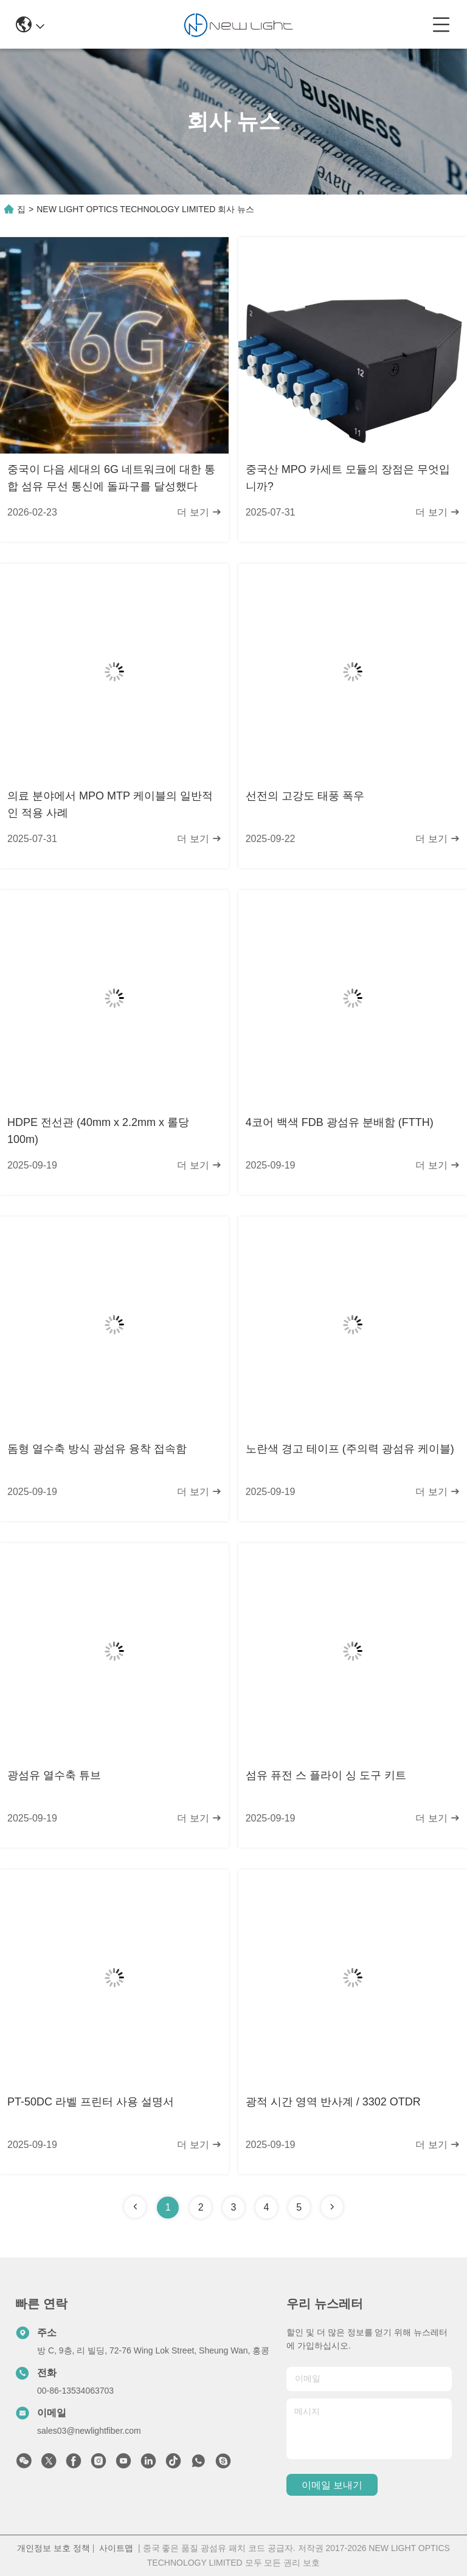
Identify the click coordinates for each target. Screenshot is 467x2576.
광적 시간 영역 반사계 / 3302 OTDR (333, 2102)
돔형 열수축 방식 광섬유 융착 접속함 (97, 1449)
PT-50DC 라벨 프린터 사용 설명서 (90, 2102)
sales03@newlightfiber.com (89, 2431)
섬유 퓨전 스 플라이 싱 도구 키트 (326, 1775)
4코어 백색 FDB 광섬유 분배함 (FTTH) (340, 1122)
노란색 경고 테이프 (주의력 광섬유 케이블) (350, 1449)
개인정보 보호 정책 (53, 2548)
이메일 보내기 (332, 2485)
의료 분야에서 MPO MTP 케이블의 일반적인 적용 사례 (110, 804)
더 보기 (199, 512)
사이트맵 (116, 2548)
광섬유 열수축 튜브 (54, 1775)
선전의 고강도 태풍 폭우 (305, 796)
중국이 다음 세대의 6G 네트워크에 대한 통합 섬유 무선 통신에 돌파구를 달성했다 (111, 477)
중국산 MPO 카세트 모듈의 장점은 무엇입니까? (348, 477)
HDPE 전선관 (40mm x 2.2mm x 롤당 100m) (98, 1130)
